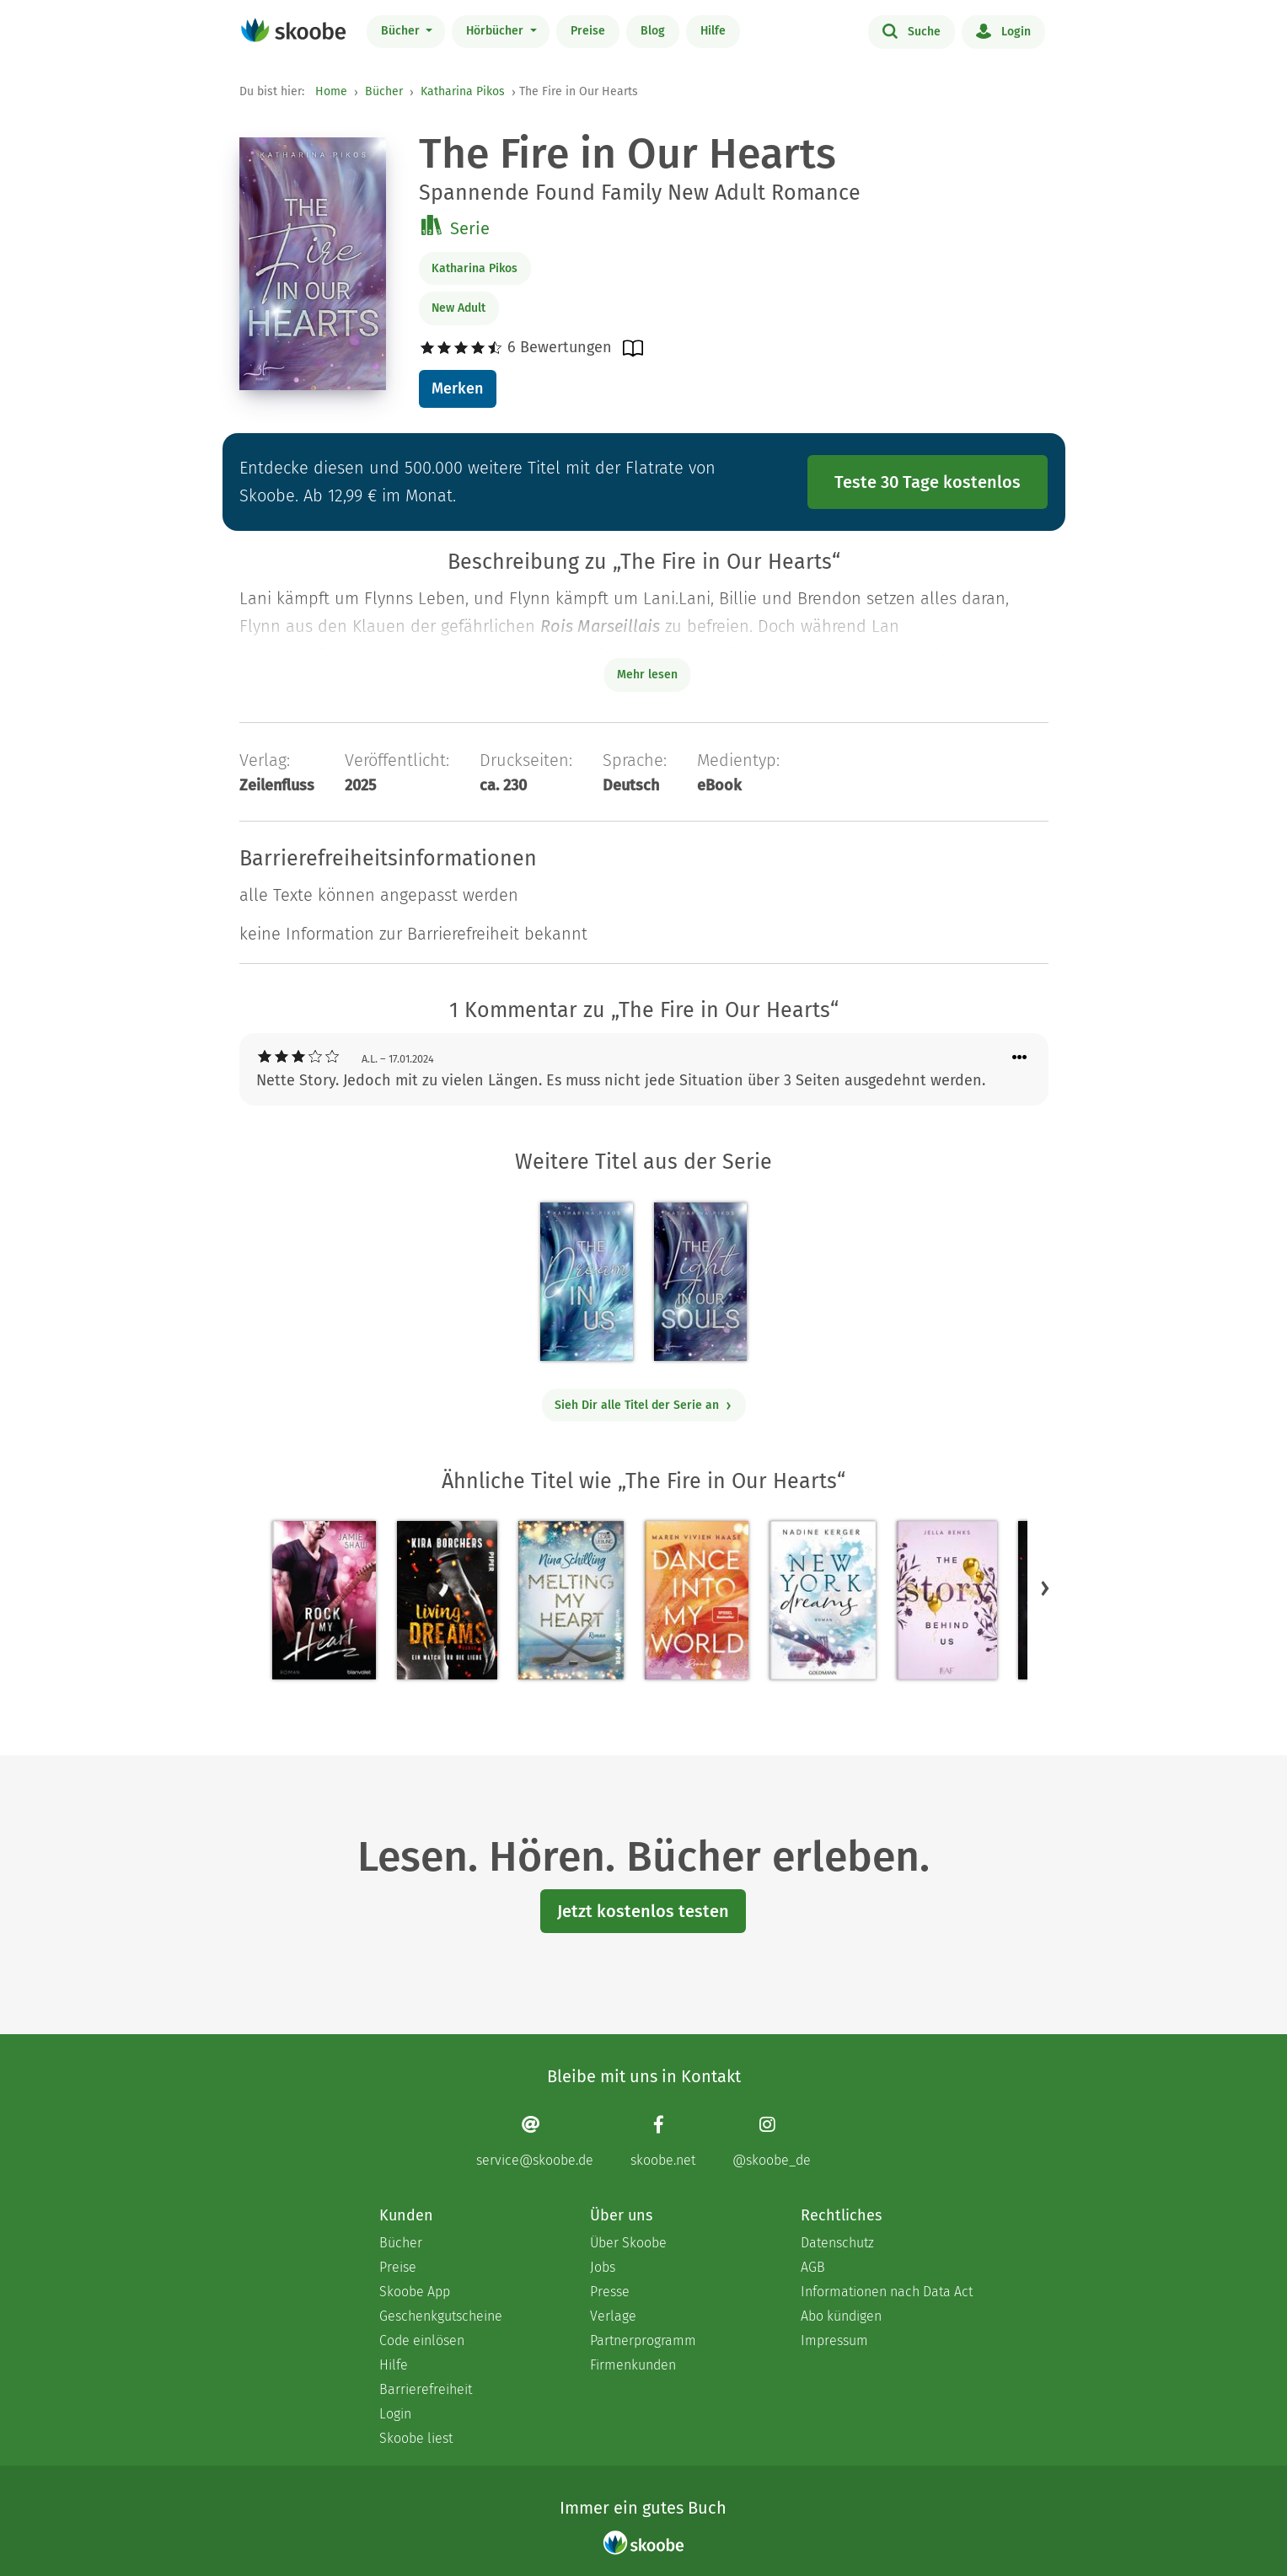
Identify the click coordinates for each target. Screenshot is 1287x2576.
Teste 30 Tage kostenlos (927, 482)
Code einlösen (421, 2340)
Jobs (602, 2267)
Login (1003, 30)
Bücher (402, 31)
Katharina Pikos (463, 91)
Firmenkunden (633, 2365)
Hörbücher (496, 31)
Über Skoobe (628, 2243)
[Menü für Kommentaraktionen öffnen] (1019, 1058)
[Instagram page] (772, 2142)
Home (331, 91)
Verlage (613, 2316)
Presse (610, 2292)
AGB (813, 2267)
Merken (457, 388)
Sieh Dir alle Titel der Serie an (643, 1405)
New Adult (458, 308)
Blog (653, 31)
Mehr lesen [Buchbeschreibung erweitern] (647, 674)
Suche (911, 30)
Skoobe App (414, 2292)
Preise (588, 31)
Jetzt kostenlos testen (643, 1911)
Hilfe (713, 31)
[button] (1045, 1588)
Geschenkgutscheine (440, 2316)
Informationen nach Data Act (887, 2292)
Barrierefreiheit (425, 2389)
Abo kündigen (841, 2316)
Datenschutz (837, 2243)
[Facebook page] (663, 2142)
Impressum (834, 2340)
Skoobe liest (416, 2438)
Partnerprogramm (643, 2340)
